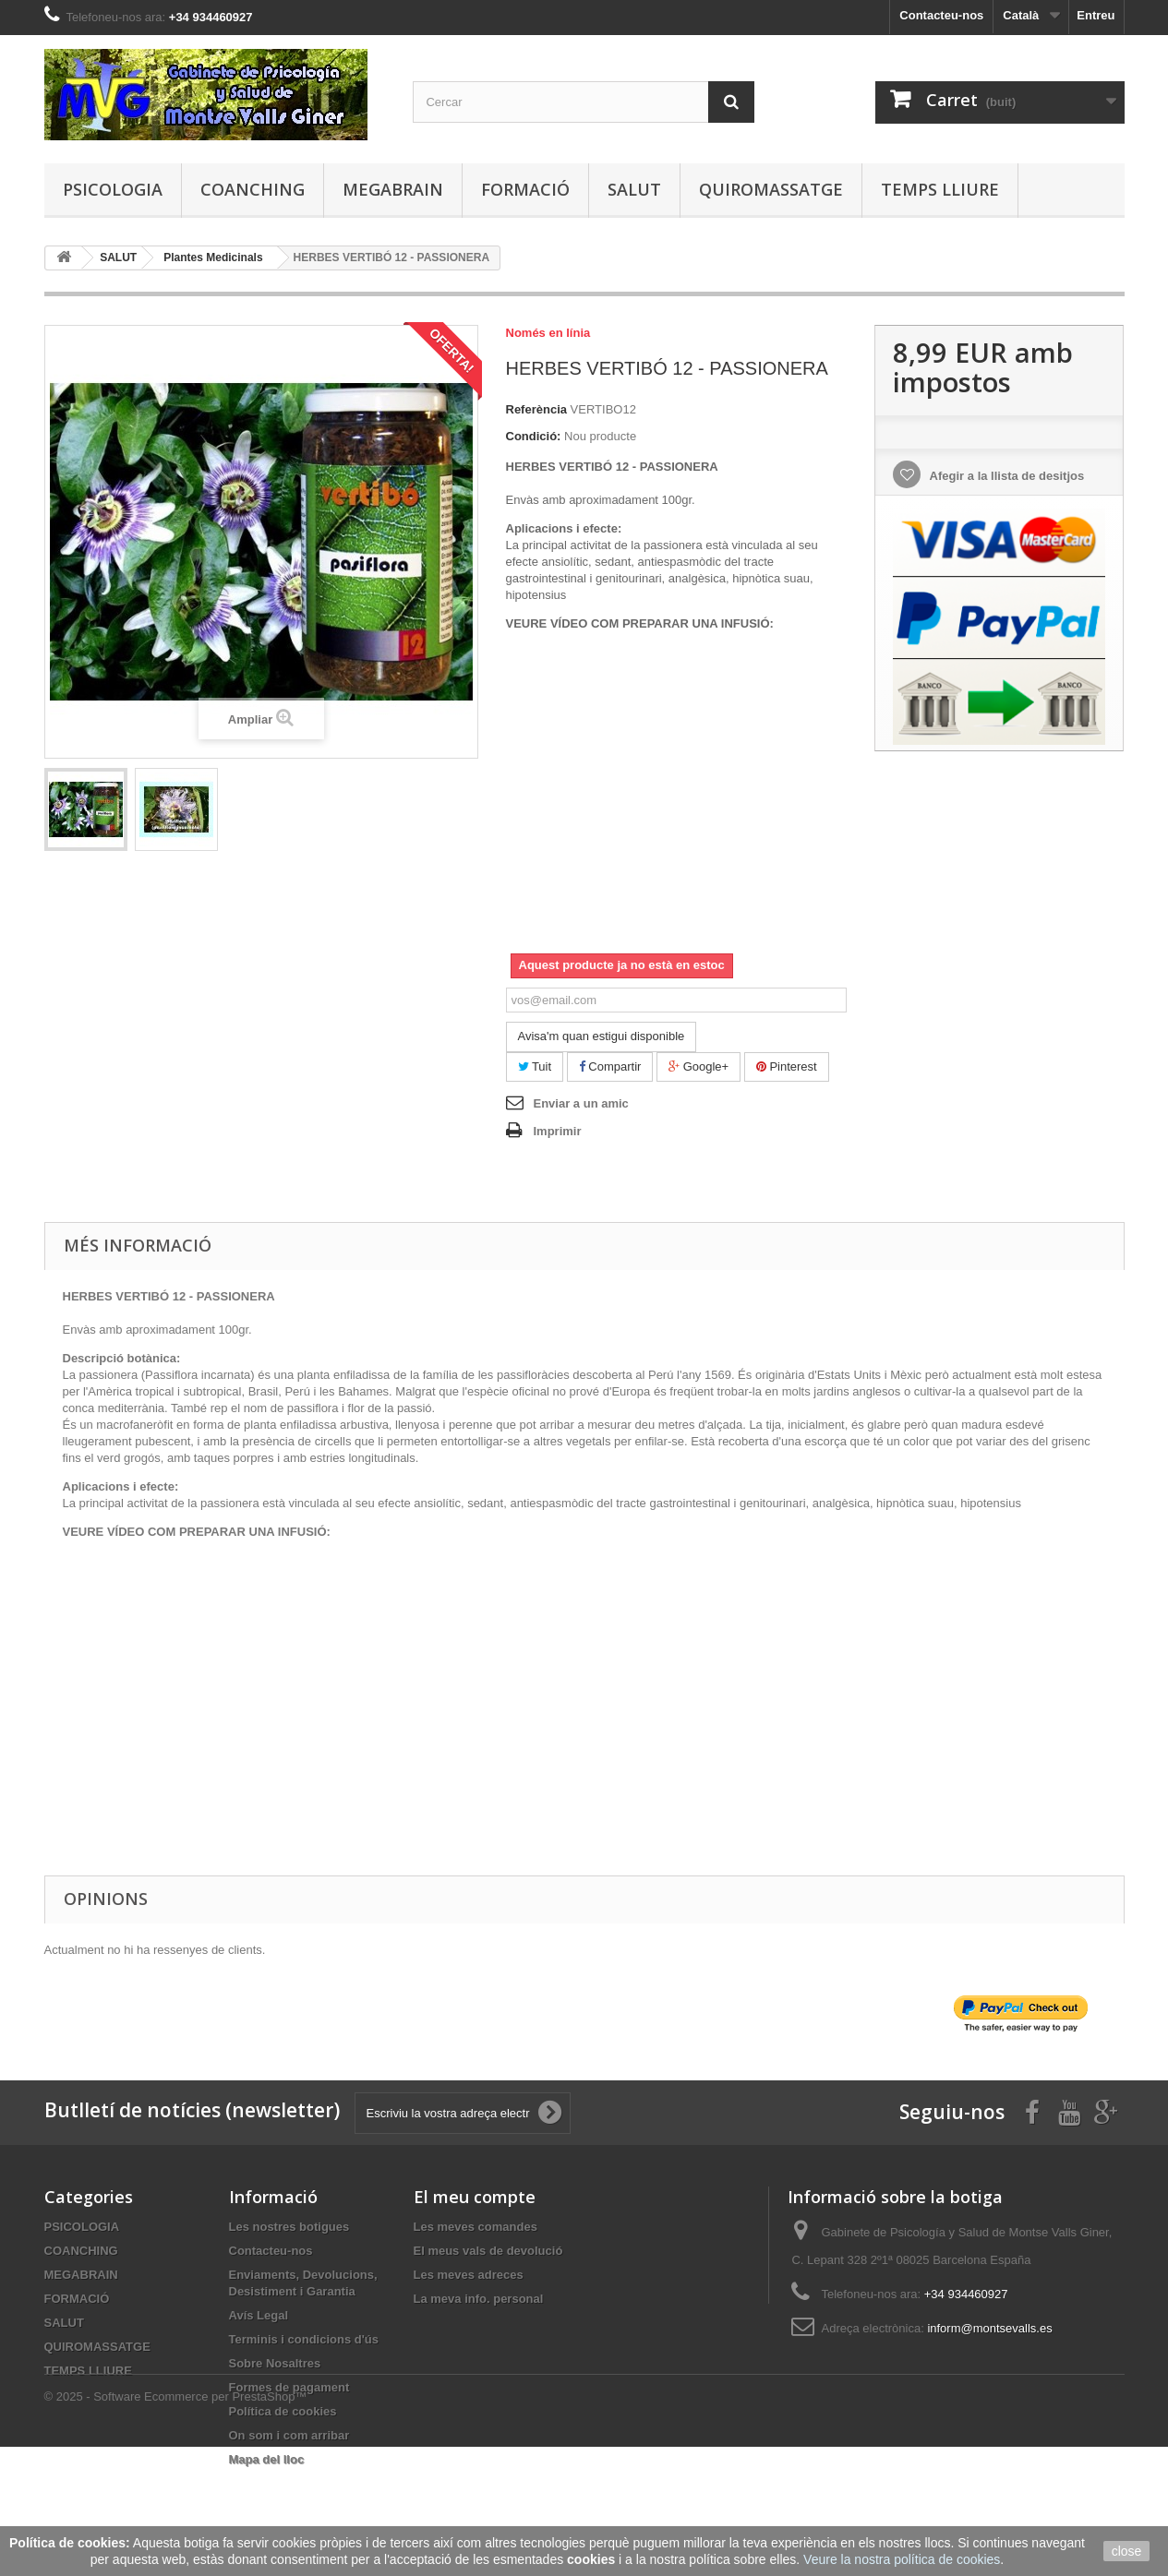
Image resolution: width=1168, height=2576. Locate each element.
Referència (536, 409)
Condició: (533, 436)
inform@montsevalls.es (989, 2328)
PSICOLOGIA (113, 189)
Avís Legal (259, 2315)
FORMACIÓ (525, 189)
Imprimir (558, 1131)
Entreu (1095, 15)
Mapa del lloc (267, 2459)
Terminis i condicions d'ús (304, 2339)
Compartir (610, 1066)
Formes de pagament (289, 2387)
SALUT (634, 189)
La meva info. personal (479, 2299)
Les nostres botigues (289, 2227)
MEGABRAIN (393, 189)
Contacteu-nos (941, 15)
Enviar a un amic (581, 1103)
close (1127, 2551)
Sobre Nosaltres (275, 2363)
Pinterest (786, 1066)
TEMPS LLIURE (940, 189)
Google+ (698, 1066)
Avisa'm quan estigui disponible (601, 1036)
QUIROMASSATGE (771, 189)
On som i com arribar (289, 2435)
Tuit (535, 1066)
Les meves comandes (475, 2227)
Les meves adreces (469, 2275)
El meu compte (475, 2197)
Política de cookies (283, 2411)
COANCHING (252, 189)
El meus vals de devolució (488, 2251)
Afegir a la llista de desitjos (1005, 476)
